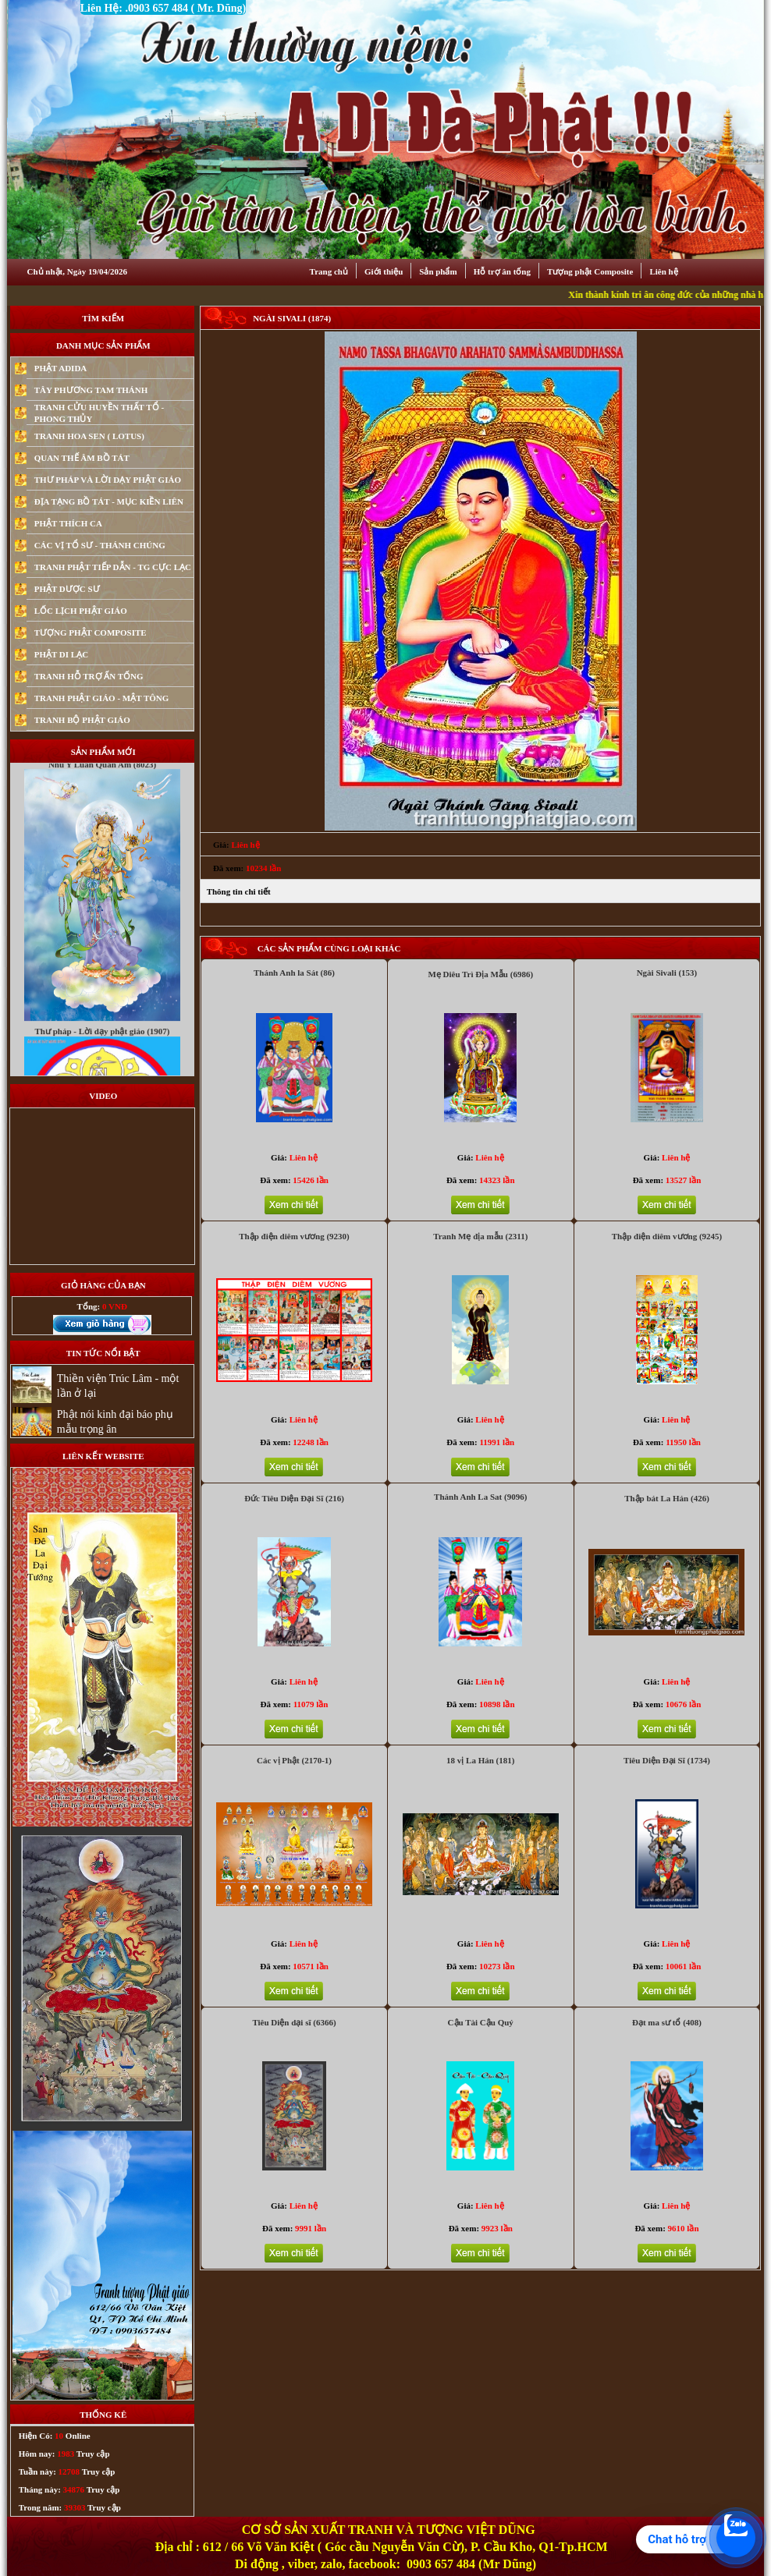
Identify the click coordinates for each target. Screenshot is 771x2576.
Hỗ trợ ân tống (502, 271)
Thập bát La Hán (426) (666, 1498)
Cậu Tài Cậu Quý (480, 2022)
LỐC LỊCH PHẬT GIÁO (80, 610)
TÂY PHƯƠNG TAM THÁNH (91, 390)
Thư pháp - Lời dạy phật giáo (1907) (101, 1061)
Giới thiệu (383, 271)
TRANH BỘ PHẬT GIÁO (82, 720)
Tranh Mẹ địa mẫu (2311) (480, 1236)
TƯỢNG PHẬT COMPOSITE (90, 632)
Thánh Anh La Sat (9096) (480, 1496)
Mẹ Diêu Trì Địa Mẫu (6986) (480, 974)
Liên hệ (663, 271)
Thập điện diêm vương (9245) (667, 1236)
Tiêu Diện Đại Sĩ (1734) (667, 1760)
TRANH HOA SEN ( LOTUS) (89, 436)
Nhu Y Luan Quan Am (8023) (102, 794)
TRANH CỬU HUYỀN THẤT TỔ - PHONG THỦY (99, 412)
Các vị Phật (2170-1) (294, 1760)
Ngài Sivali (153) (667, 972)
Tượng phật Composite (590, 271)
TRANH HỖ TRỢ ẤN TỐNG (89, 676)
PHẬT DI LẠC (61, 654)
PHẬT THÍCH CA (68, 523)
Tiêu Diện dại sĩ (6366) (294, 2022)
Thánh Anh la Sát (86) (294, 972)
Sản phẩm (438, 271)
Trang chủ (329, 271)
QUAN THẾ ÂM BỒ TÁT (82, 457)
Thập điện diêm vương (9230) (294, 1236)
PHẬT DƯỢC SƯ (67, 589)
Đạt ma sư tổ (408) (667, 2022)
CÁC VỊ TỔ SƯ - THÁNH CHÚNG (99, 545)
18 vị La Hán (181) (480, 1760)
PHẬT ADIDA (60, 368)
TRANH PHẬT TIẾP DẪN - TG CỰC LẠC (112, 567)
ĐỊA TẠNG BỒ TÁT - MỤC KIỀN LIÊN (108, 501)
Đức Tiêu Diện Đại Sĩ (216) (294, 1498)
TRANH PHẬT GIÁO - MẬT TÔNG (101, 698)
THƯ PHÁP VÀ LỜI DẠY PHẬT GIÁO (107, 479)
